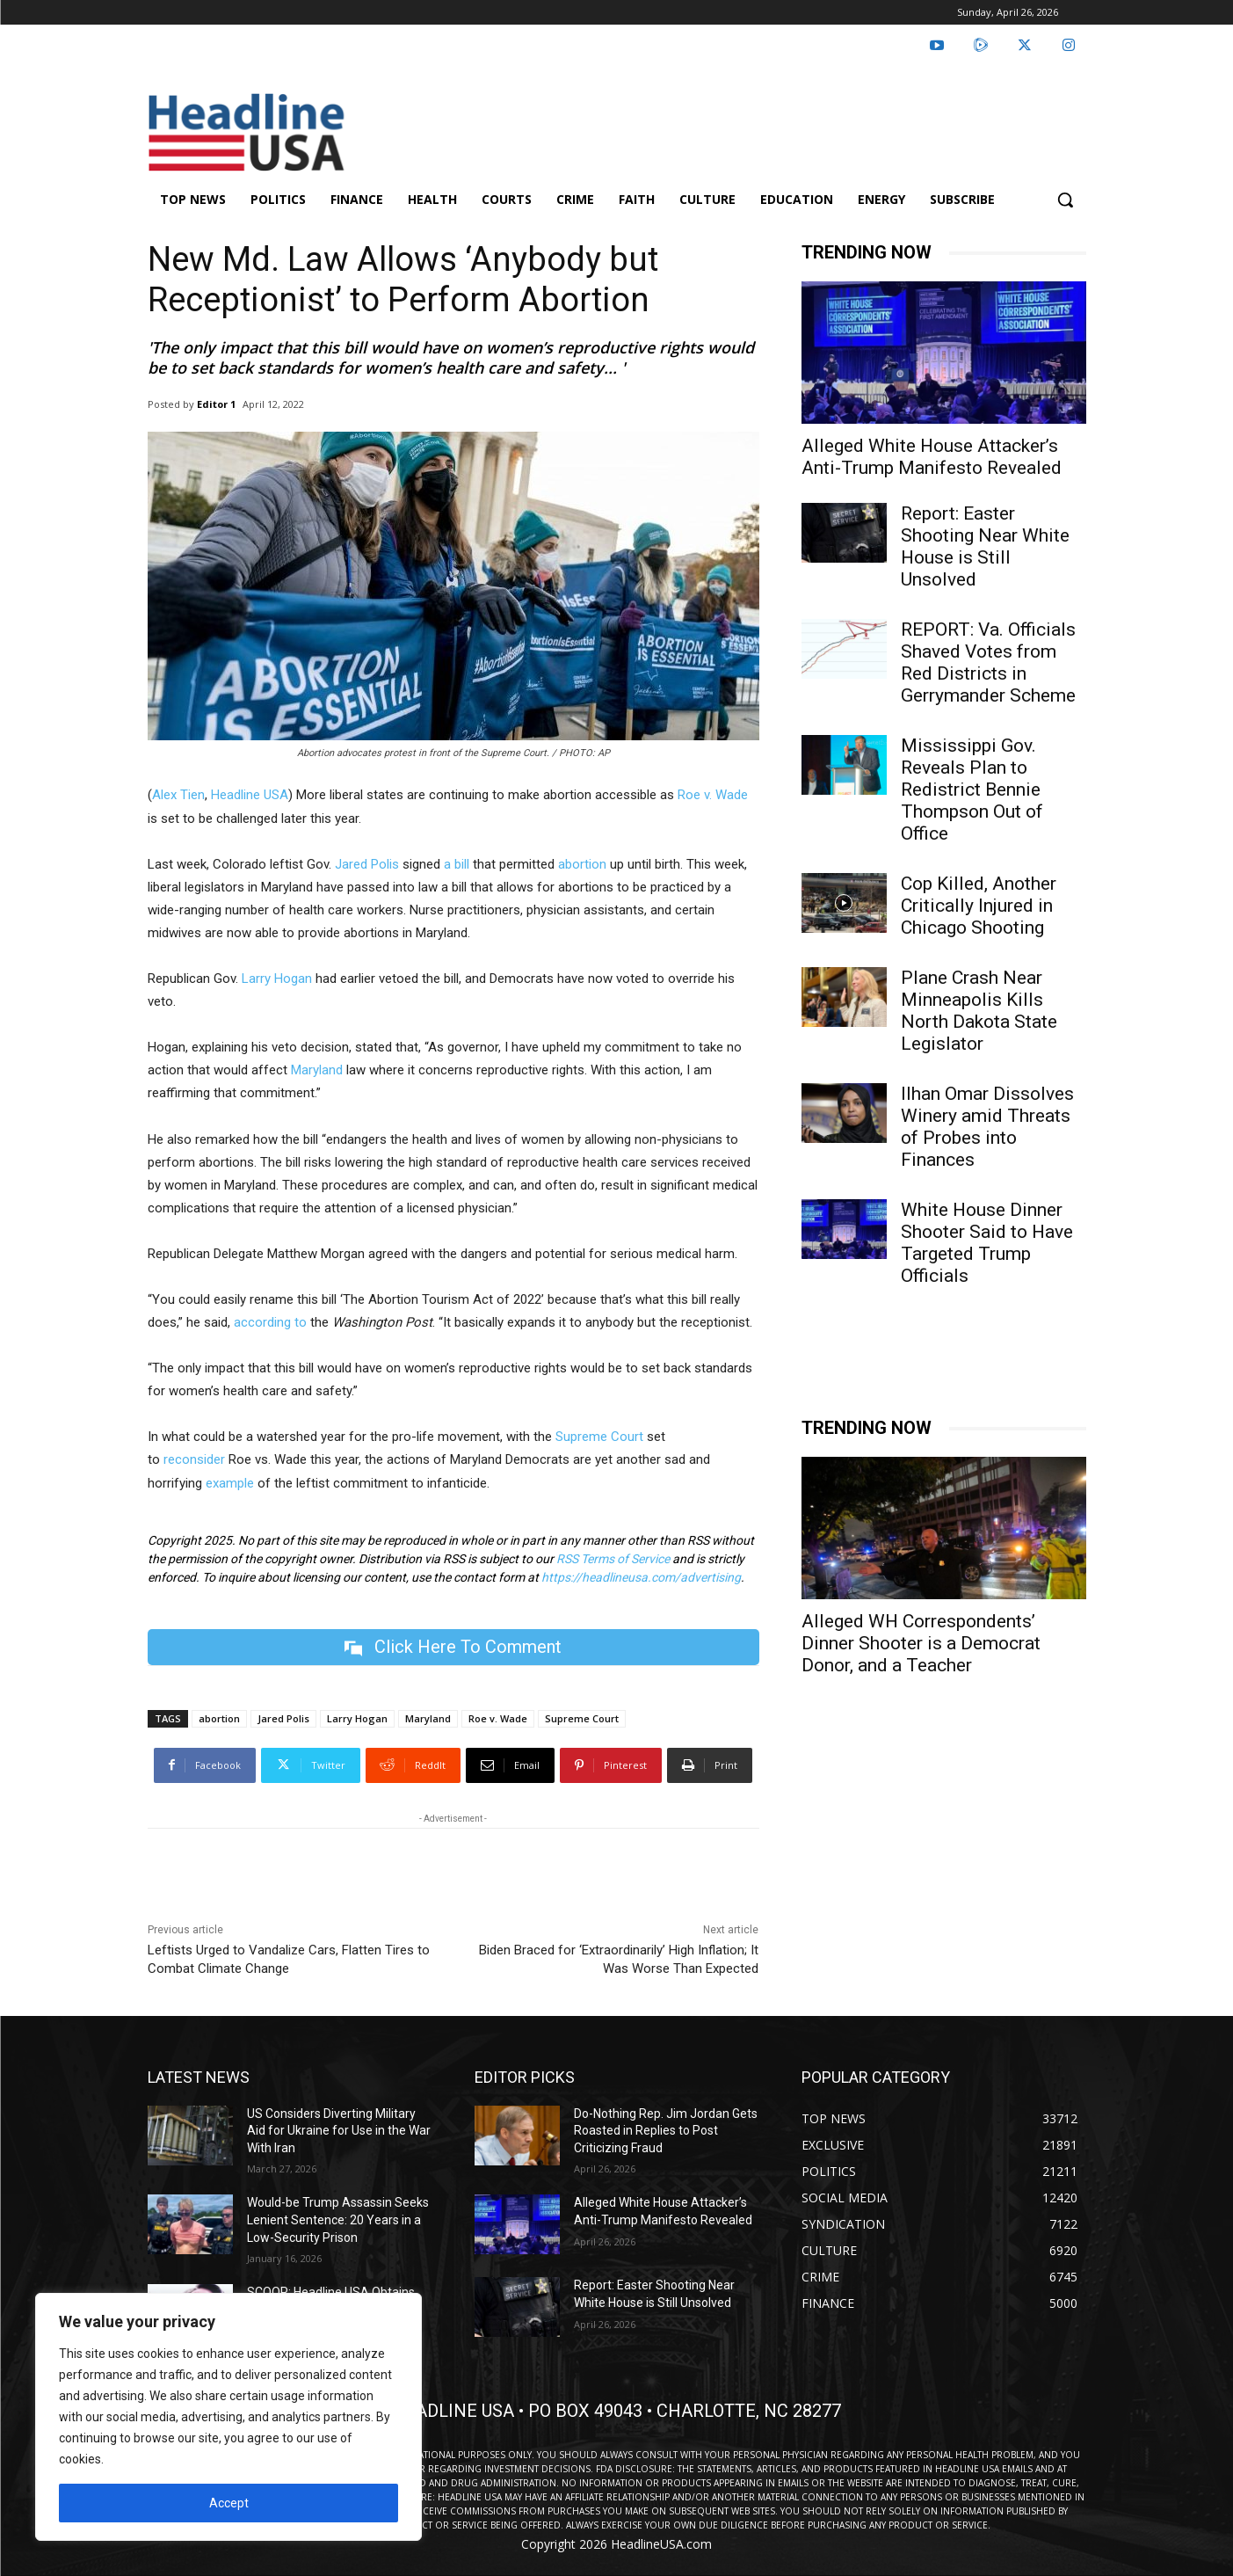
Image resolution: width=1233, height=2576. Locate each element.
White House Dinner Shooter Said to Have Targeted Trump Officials (987, 1242)
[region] (228, 2417)
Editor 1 (216, 404)
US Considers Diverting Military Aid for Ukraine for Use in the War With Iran (339, 2131)
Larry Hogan (275, 978)
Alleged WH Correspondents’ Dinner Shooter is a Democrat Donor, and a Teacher (921, 1643)
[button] (1065, 199)
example (230, 1483)
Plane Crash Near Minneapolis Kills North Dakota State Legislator (979, 1010)
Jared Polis (367, 864)
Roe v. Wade (713, 795)
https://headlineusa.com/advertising (641, 1577)
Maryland (317, 1070)
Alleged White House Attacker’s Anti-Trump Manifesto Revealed (931, 456)
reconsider (194, 1459)
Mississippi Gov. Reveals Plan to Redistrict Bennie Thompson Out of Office (972, 789)
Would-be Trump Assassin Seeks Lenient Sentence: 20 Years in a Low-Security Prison (338, 2219)
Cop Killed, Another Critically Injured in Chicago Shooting (978, 905)
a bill (456, 864)
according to (270, 1322)
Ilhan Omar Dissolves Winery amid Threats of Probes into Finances (987, 1126)
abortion (582, 864)
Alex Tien (178, 795)
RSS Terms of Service (613, 1559)
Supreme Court (599, 1436)
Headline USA (249, 795)
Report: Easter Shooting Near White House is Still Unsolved (985, 546)
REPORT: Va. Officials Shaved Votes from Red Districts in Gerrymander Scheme (988, 662)
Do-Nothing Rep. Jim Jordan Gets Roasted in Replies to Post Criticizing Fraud (666, 2131)
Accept (229, 2503)
